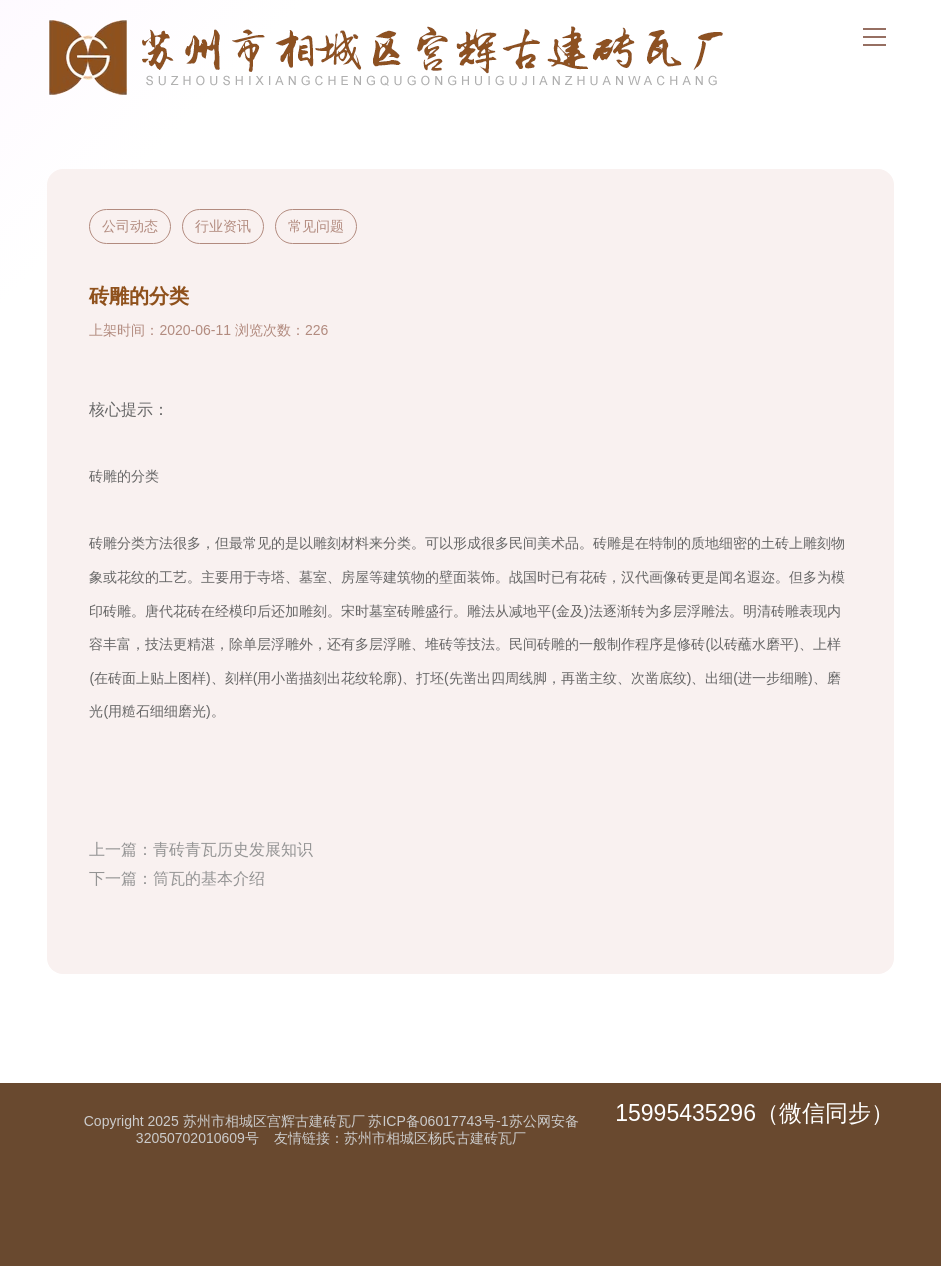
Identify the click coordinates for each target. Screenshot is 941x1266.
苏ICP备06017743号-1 (438, 1121)
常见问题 (316, 226)
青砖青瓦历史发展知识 (233, 849)
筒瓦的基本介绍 (209, 878)
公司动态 (130, 226)
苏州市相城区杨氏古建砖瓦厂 (435, 1138)
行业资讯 (223, 226)
